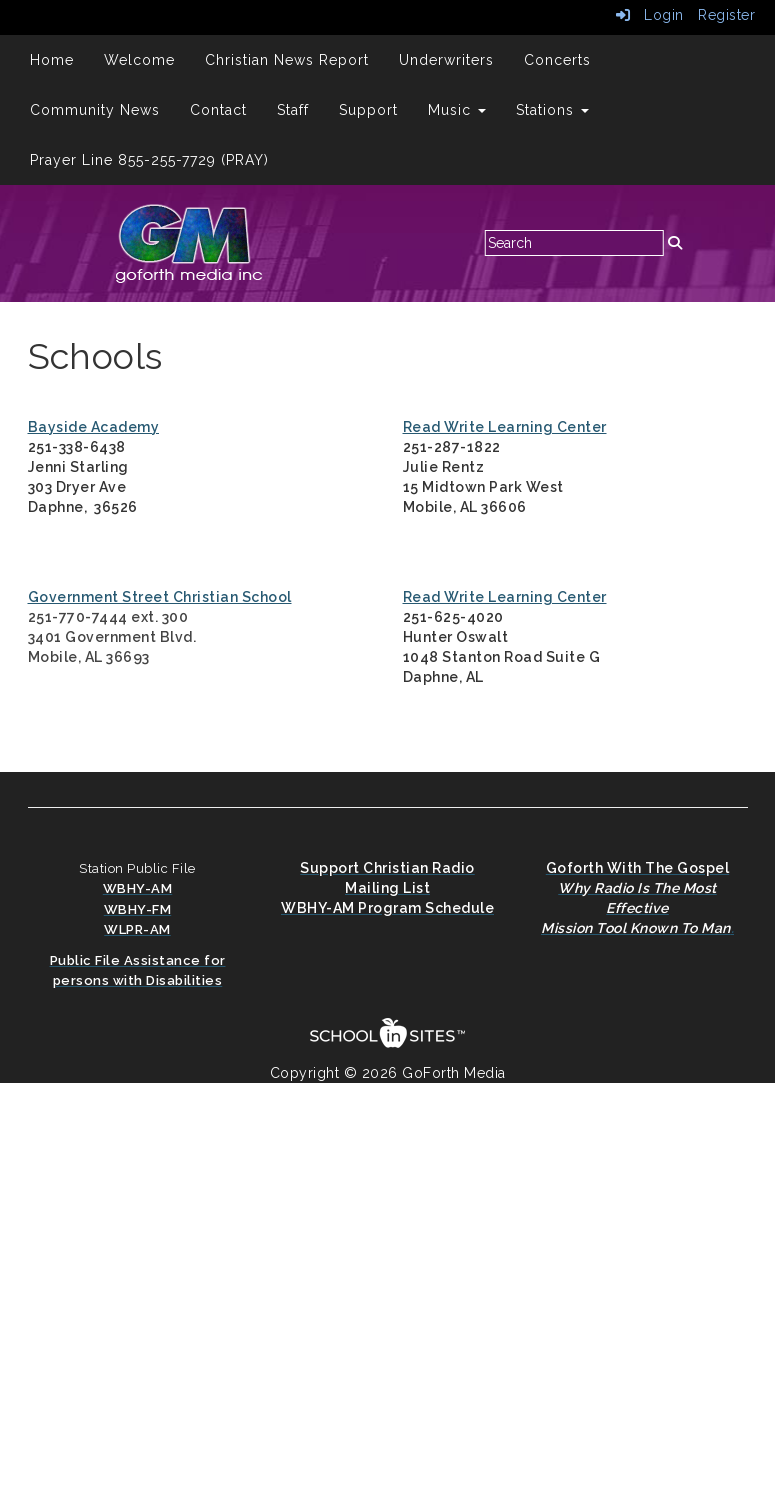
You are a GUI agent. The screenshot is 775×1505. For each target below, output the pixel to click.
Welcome (139, 60)
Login (650, 15)
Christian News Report (287, 60)
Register (726, 15)
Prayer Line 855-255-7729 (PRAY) (149, 160)
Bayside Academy (94, 427)
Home (52, 60)
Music (457, 110)
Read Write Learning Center (505, 427)
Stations (552, 110)
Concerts (557, 60)
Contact (218, 110)
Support (368, 110)
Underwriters (446, 60)
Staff (293, 110)
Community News (95, 110)
